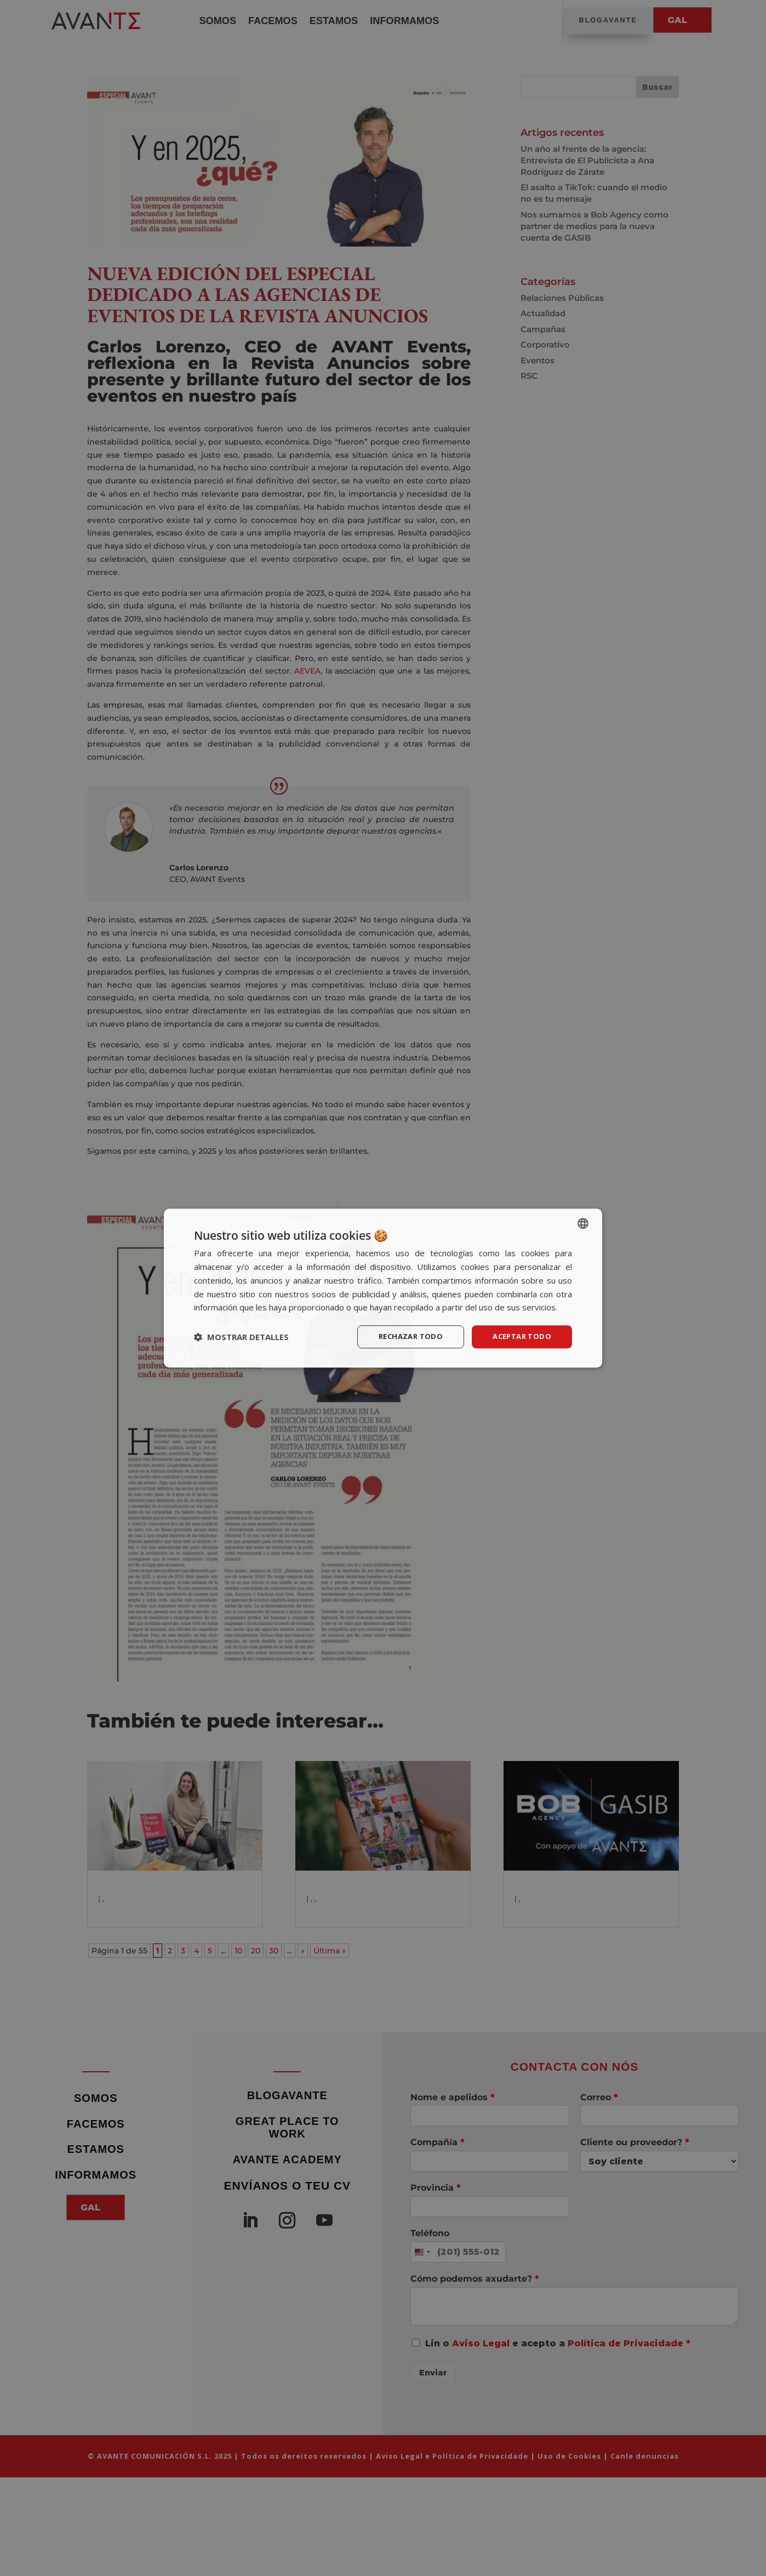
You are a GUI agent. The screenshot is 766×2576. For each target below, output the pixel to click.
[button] (241, 1337)
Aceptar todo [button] (519, 1336)
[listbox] (583, 1222)
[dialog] (383, 1288)
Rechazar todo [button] (403, 1336)
